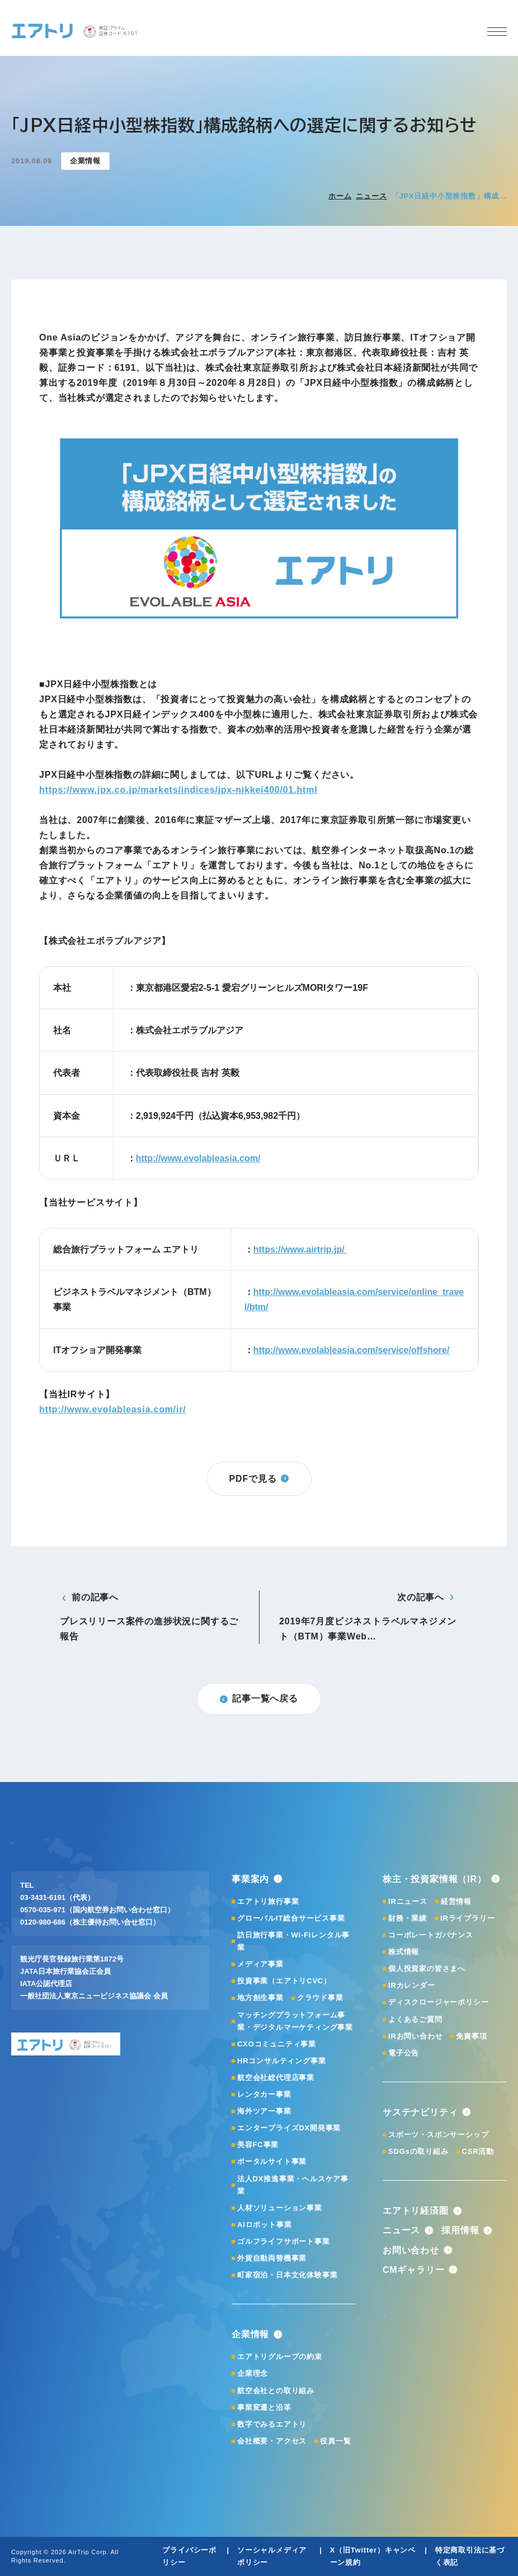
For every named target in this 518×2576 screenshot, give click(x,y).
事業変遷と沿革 (264, 2407)
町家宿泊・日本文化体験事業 (287, 2275)
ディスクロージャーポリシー (438, 2002)
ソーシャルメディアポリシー (272, 2556)
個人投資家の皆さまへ (426, 1968)
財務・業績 (407, 1918)
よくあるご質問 (415, 2019)
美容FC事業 (258, 2144)
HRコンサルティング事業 (281, 2061)
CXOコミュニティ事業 (276, 2044)
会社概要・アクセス (272, 2441)
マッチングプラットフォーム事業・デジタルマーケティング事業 (295, 2021)
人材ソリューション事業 (279, 2208)
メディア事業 (260, 1964)
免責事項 (471, 2036)
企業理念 (252, 2373)
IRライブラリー (467, 1918)
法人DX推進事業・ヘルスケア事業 (293, 2185)
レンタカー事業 (264, 2094)
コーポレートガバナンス (430, 1935)
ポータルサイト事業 (272, 2161)
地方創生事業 (260, 1997)
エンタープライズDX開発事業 (289, 2128)
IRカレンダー (411, 1985)
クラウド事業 (320, 1997)
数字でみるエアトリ (272, 2424)
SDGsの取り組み (418, 2151)
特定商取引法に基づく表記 (470, 2556)
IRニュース (407, 1901)
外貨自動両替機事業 (272, 2258)
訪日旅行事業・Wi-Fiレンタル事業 (293, 1941)
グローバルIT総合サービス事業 (291, 1918)
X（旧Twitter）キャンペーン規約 (373, 2556)
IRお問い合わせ (415, 2036)
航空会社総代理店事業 (275, 2077)
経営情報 (456, 1901)
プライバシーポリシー (189, 2556)
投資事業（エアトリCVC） (284, 1981)
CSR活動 (478, 2151)
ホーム (339, 196)
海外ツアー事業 (264, 2111)
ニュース (371, 196)
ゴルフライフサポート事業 (283, 2241)
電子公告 (403, 2053)
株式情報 (403, 1952)
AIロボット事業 (264, 2224)
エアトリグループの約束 (279, 2356)
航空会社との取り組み (275, 2390)
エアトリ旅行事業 (268, 1901)
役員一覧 (335, 2441)
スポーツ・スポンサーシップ (438, 2134)
